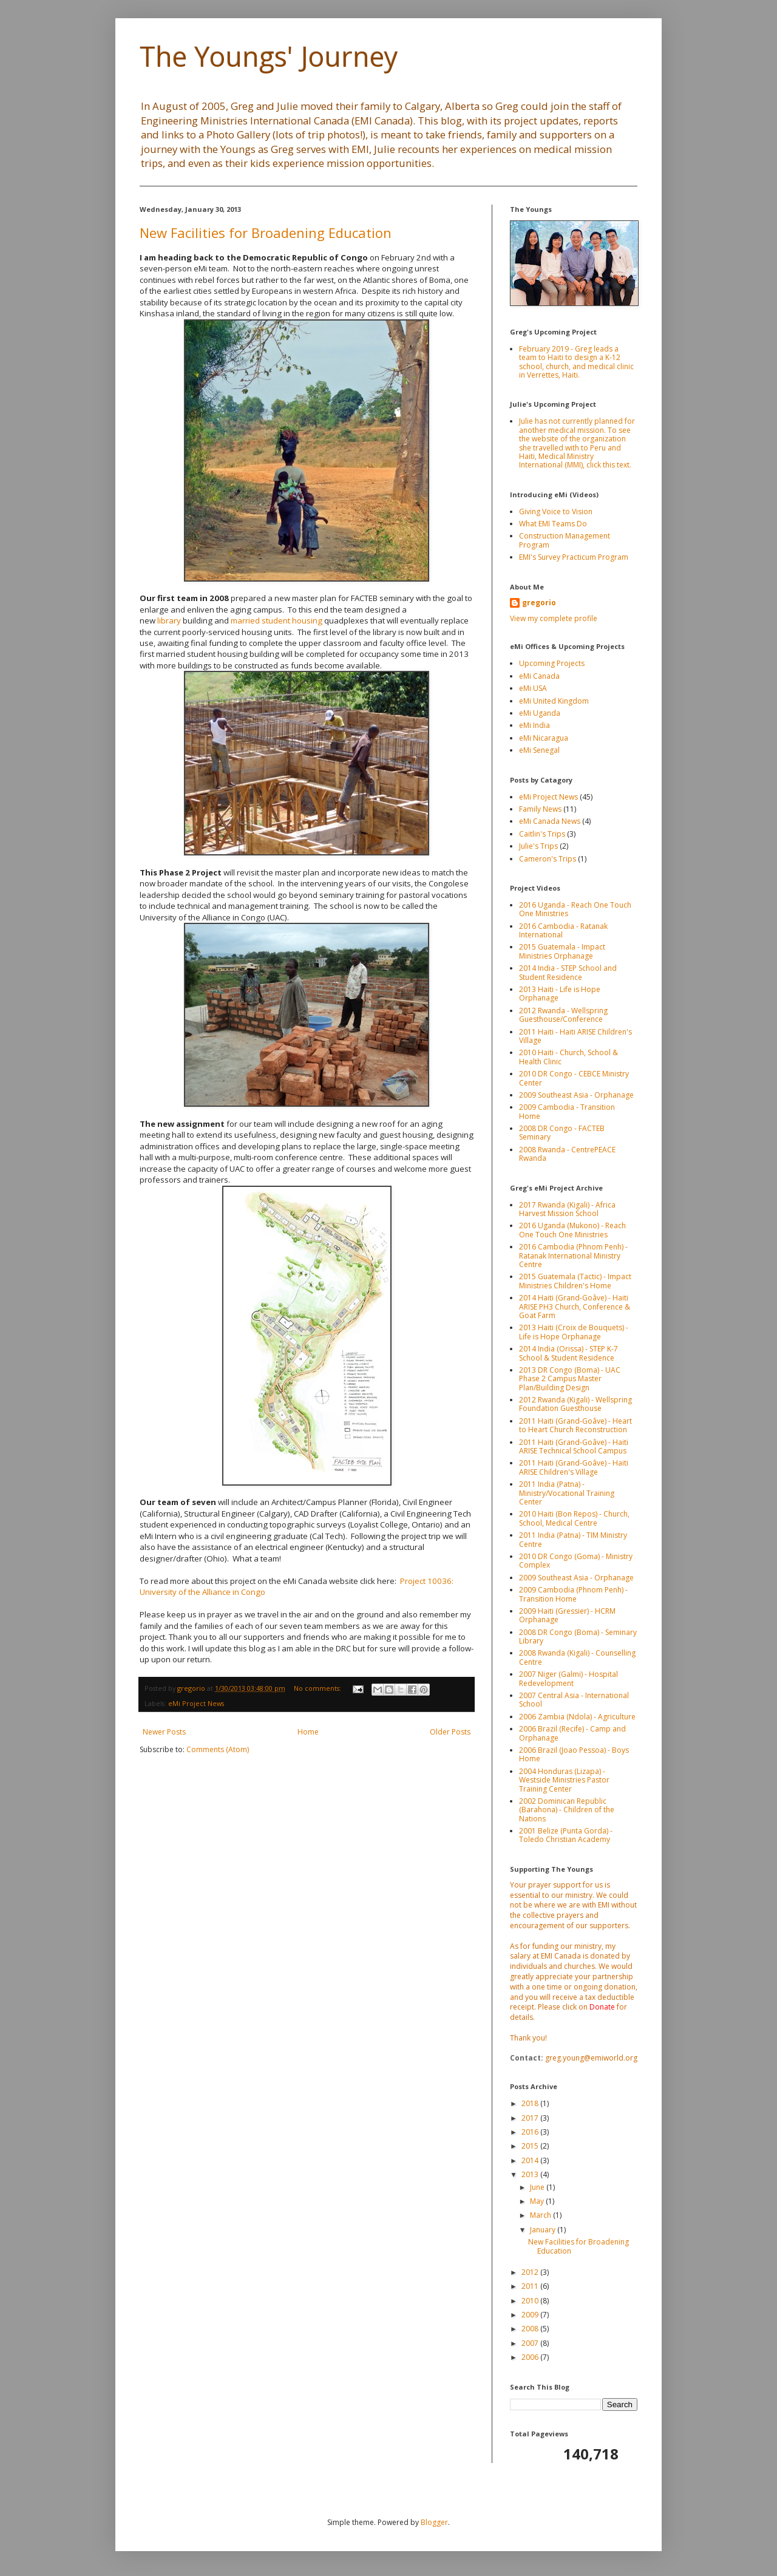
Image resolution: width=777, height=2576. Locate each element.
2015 (530, 2146)
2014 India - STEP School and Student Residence (568, 972)
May (538, 2201)
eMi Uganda (539, 713)
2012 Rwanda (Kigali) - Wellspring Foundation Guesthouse (575, 1404)
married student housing (276, 620)
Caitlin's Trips (542, 834)
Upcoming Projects (552, 663)
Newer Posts (164, 1732)
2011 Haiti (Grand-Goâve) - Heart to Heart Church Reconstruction (575, 1425)
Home (308, 1732)
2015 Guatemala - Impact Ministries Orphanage (562, 951)
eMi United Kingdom (554, 701)
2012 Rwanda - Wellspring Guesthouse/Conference (563, 1014)
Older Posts (450, 1732)
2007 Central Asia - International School (574, 1699)
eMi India (534, 725)
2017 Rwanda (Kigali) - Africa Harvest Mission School (567, 1209)
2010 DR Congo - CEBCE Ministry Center (574, 1078)
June (538, 2187)
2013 (530, 2174)
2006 (530, 2357)
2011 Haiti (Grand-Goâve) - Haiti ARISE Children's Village (573, 1467)
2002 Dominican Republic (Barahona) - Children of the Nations (566, 1810)
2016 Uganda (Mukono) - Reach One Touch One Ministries (572, 1229)
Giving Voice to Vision (555, 511)
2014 (530, 2160)
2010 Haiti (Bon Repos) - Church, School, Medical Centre (574, 1518)
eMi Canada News (549, 821)
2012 (530, 2272)
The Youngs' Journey (269, 56)
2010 (530, 2301)
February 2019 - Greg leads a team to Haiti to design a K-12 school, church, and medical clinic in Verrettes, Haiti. (576, 362)
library (169, 620)
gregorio (539, 603)
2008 (530, 2328)
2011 (530, 2286)
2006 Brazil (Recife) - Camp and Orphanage (572, 1733)
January (543, 2229)
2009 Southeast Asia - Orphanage (576, 1095)
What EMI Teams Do (553, 523)
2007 (530, 2343)
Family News (540, 809)
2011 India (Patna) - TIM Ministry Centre (573, 1539)
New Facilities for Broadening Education (266, 232)
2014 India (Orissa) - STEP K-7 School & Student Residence (568, 1353)
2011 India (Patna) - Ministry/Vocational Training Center (566, 1493)
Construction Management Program (564, 540)
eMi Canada (539, 676)
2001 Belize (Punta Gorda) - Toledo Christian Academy (565, 1835)
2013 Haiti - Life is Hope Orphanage (559, 993)
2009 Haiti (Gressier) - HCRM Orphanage (567, 1615)
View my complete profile (553, 618)
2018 (530, 2103)
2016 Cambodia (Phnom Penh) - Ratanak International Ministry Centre (573, 1255)
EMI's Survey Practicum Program (573, 557)
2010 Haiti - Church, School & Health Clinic (568, 1056)
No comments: (318, 1688)
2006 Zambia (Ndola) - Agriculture (577, 1716)
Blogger (434, 2522)
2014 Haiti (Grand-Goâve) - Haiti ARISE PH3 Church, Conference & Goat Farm (574, 1306)
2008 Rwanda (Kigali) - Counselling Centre (577, 1657)
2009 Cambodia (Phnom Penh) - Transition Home (573, 1594)
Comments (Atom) (217, 1749)
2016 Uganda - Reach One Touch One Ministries (575, 909)
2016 (530, 2132)
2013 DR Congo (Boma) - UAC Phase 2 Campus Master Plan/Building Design (569, 1379)
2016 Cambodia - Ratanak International (563, 930)
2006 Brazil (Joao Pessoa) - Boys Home (574, 1754)
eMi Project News (196, 1703)
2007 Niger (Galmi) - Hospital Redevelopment (568, 1678)
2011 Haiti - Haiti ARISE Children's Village (575, 1036)
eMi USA (533, 688)
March (541, 2215)
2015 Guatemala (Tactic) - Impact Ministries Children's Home (575, 1280)
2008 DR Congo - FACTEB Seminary (562, 1132)
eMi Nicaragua (543, 738)
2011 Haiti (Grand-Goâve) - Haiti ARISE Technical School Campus (573, 1446)
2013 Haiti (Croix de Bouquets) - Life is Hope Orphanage (573, 1331)
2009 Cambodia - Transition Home (567, 1111)
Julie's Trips (538, 846)
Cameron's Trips (547, 859)
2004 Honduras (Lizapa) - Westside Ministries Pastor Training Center (564, 1780)
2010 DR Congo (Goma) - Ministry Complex (576, 1560)
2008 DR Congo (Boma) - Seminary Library (578, 1636)
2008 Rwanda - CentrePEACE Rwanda (567, 1153)
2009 (530, 2314)
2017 (530, 2118)
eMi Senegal (539, 750)
